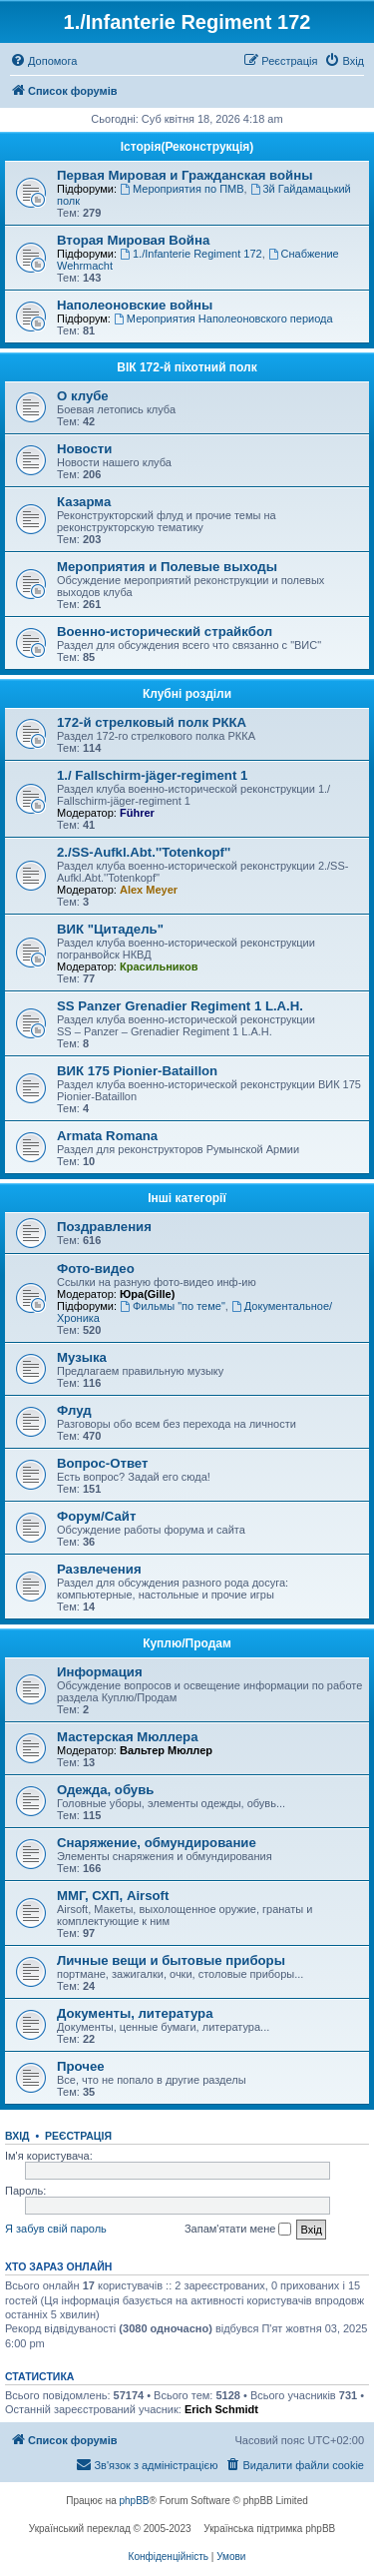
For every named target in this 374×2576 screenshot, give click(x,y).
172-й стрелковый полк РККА (151, 722)
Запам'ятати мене (238, 2230)
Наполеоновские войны (134, 305)
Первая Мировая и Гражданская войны (184, 175)
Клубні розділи (187, 694)
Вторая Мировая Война (133, 240)
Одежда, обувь (105, 1789)
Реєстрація (78, 2136)
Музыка (82, 1357)
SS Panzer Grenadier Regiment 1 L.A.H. (180, 1005)
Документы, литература (134, 2013)
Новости (84, 448)
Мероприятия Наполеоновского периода (223, 318)
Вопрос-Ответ (102, 1463)
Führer (137, 813)
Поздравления (104, 1226)
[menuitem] (43, 61)
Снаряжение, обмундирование (156, 1842)
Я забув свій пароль (56, 2229)
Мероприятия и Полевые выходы (167, 566)
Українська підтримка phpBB (269, 2528)
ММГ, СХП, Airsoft (113, 1895)
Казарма (84, 501)
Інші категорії (187, 1198)
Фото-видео (96, 1268)
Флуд (74, 1410)
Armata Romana (107, 1135)
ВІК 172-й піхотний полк (187, 367)
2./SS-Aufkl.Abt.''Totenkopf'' (143, 852)
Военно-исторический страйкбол (164, 631)
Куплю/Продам (187, 1643)
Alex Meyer (149, 890)
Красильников (158, 966)
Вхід (17, 2136)
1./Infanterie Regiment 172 (190, 254)
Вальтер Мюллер (166, 1750)
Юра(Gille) (147, 1294)
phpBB (135, 2500)
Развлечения (99, 1569)
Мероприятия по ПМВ (181, 189)
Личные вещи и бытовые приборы (171, 1960)
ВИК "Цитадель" (110, 929)
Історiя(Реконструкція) (187, 147)
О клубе (83, 395)
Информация (100, 1671)
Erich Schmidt (221, 2409)
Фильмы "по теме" (172, 1306)
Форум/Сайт (96, 1516)
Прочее (81, 2066)
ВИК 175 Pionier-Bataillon (137, 1070)
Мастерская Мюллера (127, 1736)
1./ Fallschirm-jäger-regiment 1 (152, 775)
